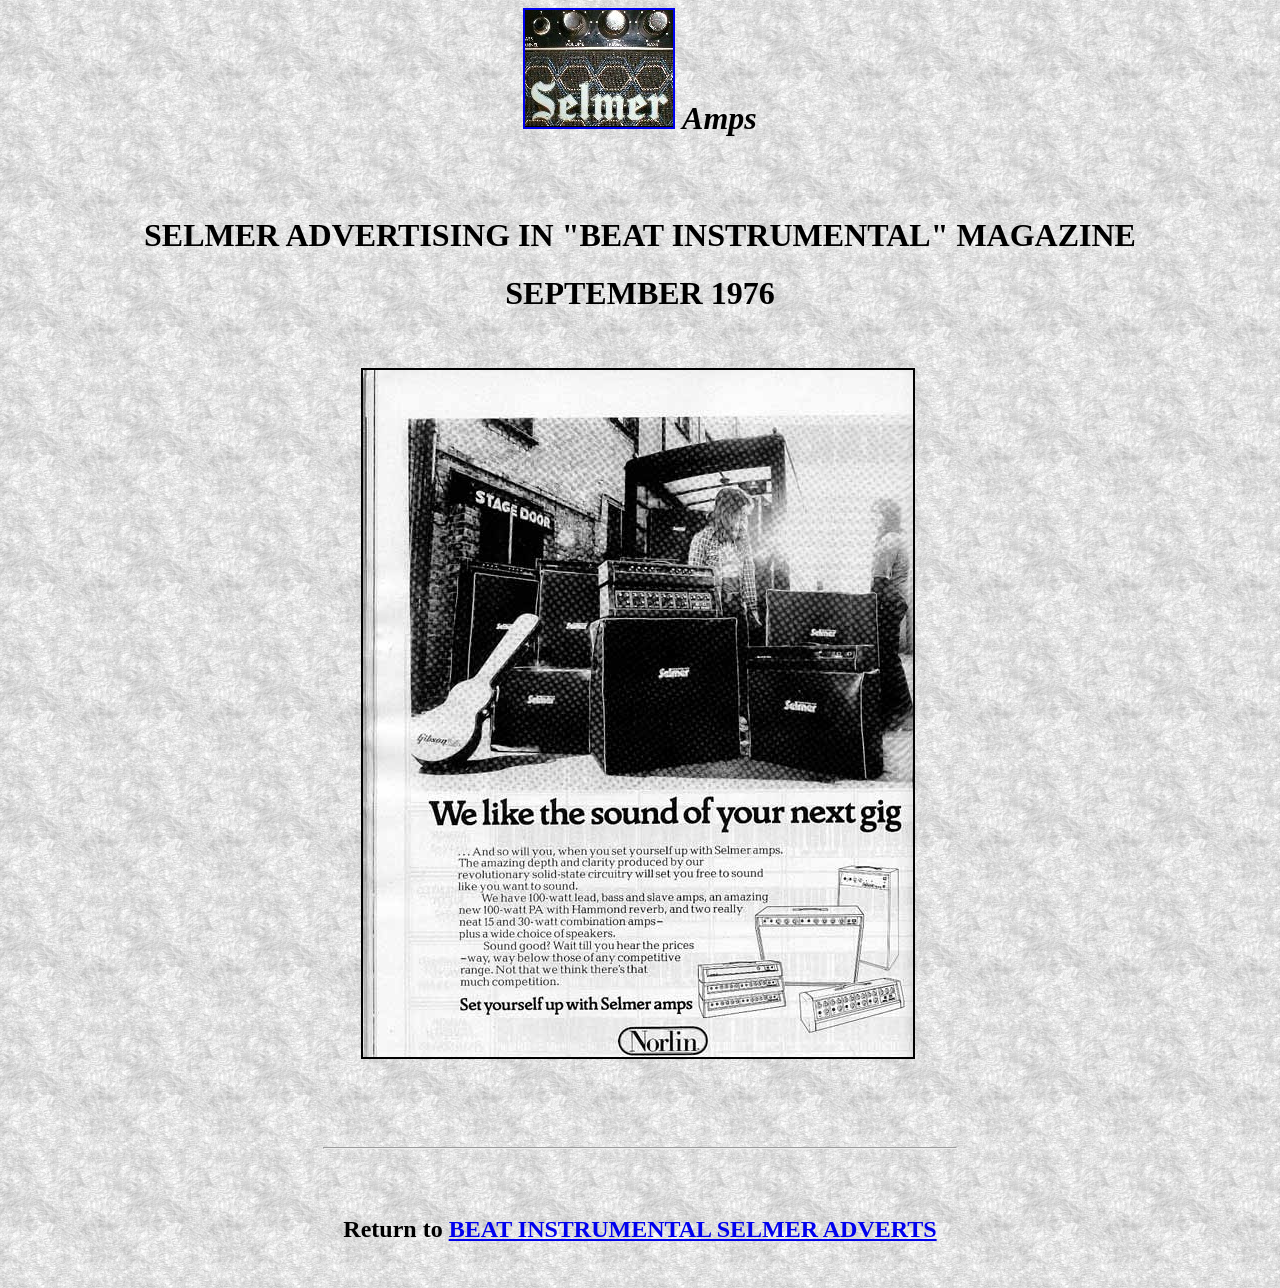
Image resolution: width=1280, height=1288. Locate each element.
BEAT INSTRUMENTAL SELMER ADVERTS (693, 1229)
